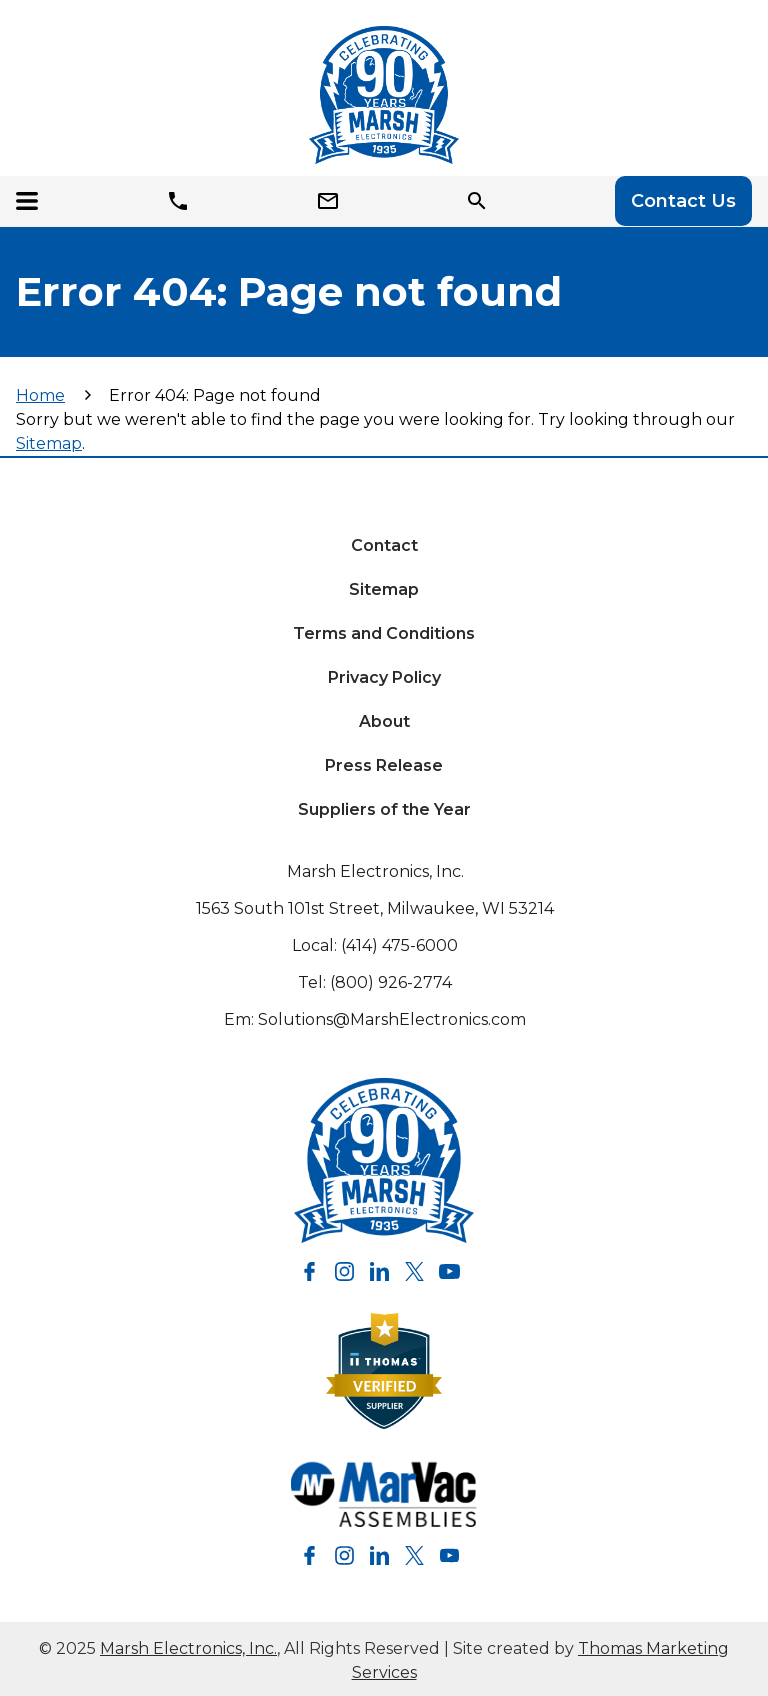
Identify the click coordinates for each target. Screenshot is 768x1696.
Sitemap (49, 443)
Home (40, 395)
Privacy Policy (384, 677)
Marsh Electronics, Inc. (375, 871)
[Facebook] (309, 1271)
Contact (384, 545)
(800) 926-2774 (391, 982)
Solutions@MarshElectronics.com (392, 1019)
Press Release (384, 765)
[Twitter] (414, 1271)
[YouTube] (449, 1271)
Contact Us (683, 201)
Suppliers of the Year (384, 809)
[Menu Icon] (32, 201)
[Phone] (182, 201)
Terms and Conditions (384, 633)
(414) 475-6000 (399, 945)
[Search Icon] (481, 201)
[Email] (332, 201)
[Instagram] (344, 1271)
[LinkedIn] (379, 1271)
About (384, 721)
